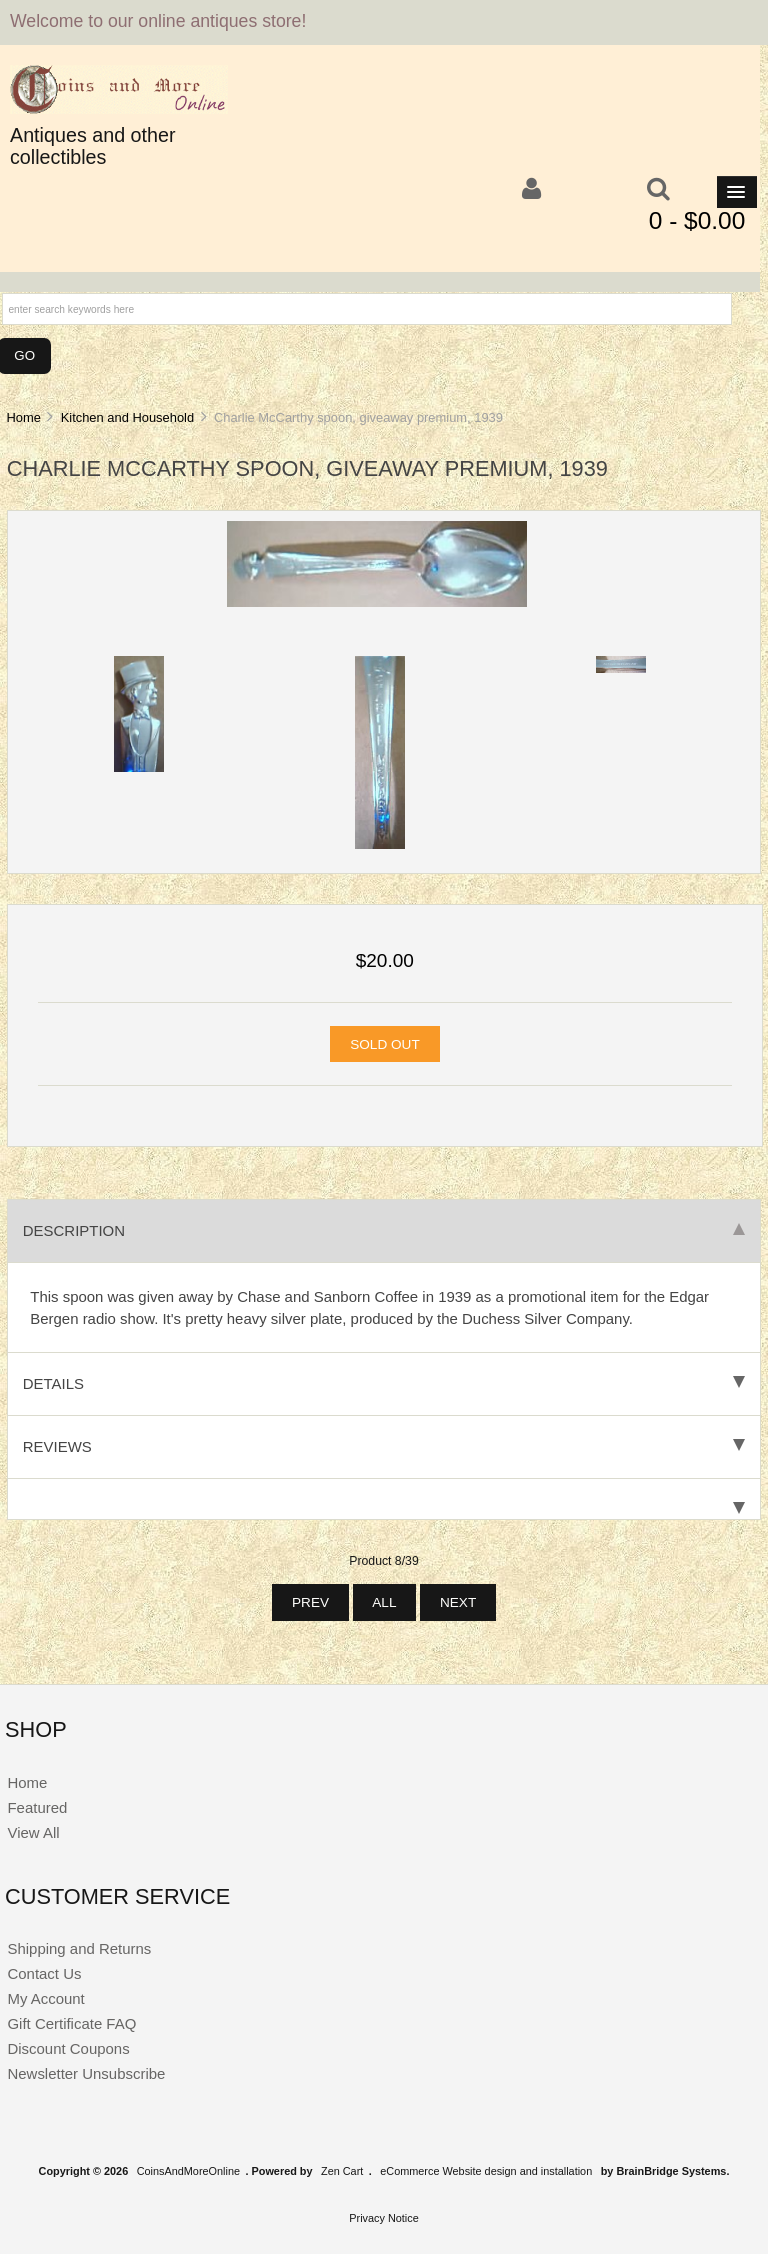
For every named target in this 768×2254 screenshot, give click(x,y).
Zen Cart (342, 2171)
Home (23, 417)
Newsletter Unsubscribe (86, 2073)
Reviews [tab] (384, 1446)
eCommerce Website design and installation (486, 2171)
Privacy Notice (384, 2218)
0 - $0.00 (697, 220)
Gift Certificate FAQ (71, 2023)
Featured (37, 1807)
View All (33, 1832)
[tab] (384, 1499)
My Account (45, 1998)
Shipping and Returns (79, 1948)
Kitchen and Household (127, 417)
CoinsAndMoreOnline (188, 2171)
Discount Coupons (68, 2048)
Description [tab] (384, 1230)
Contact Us (44, 1973)
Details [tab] (384, 1383)
